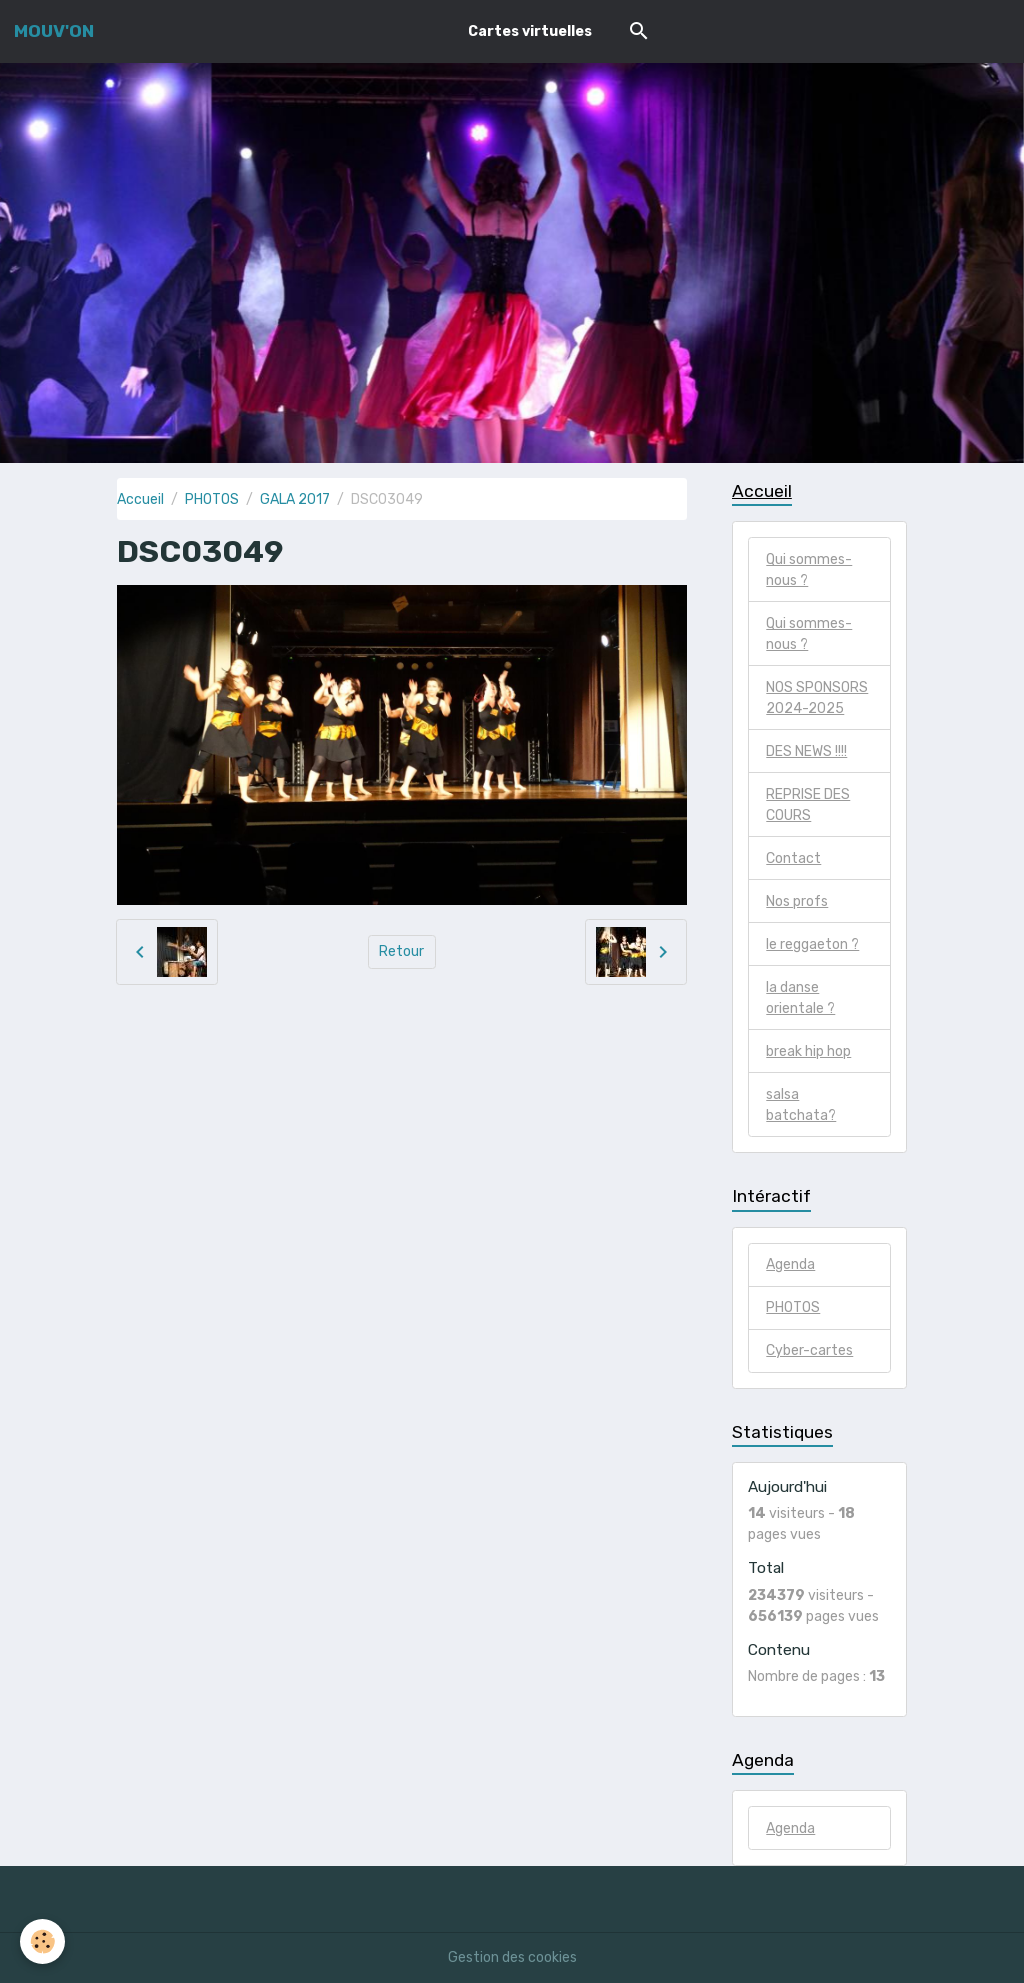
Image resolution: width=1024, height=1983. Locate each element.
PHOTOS (212, 499)
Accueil (140, 499)
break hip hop (808, 1051)
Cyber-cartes (809, 1350)
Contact (793, 858)
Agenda (790, 1264)
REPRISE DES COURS (808, 805)
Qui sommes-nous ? (809, 570)
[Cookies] (42, 1941)
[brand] (54, 31)
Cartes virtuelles (530, 31)
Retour (401, 951)
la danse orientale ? (800, 998)
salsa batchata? (801, 1105)
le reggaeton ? (812, 944)
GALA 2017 (295, 499)
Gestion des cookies (512, 1957)
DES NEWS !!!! (806, 751)
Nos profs (797, 901)
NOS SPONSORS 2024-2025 (817, 698)
